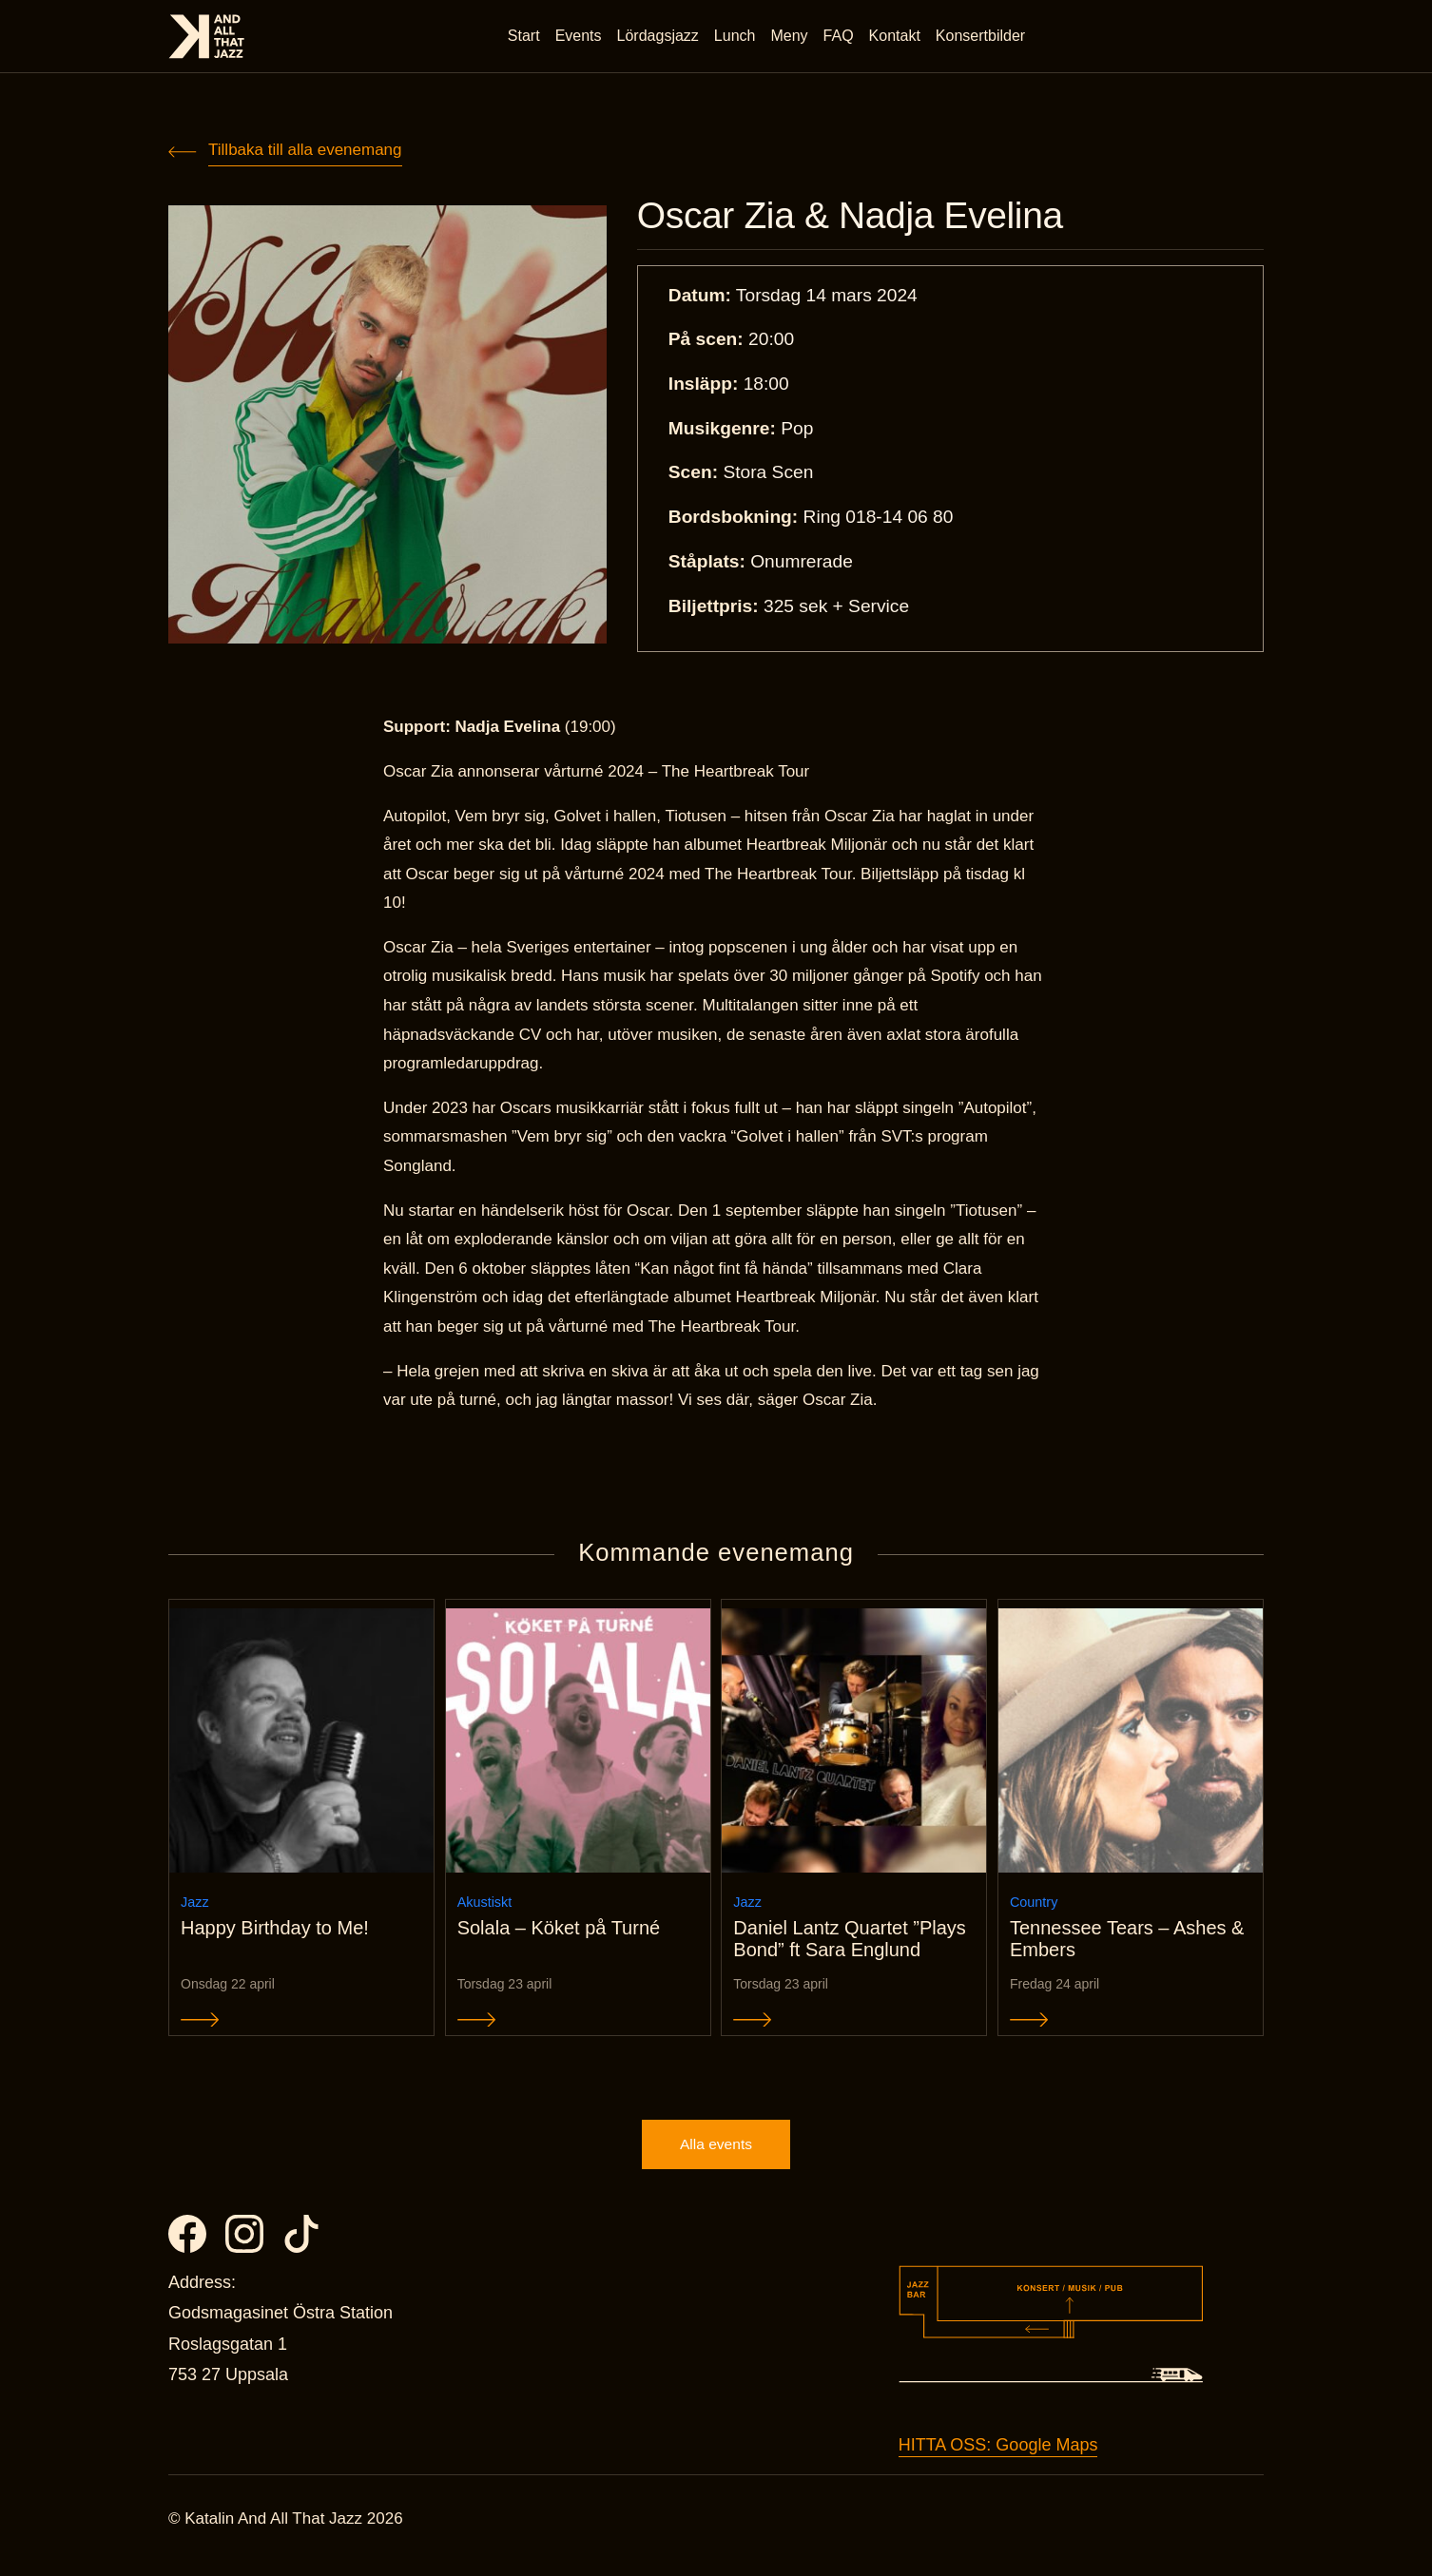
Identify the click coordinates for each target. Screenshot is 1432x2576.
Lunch (737, 37)
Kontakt (896, 37)
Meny (791, 37)
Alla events (716, 2157)
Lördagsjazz (660, 37)
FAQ (840, 37)
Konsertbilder (982, 37)
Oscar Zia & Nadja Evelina (864, 217)
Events (580, 37)
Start (526, 37)
